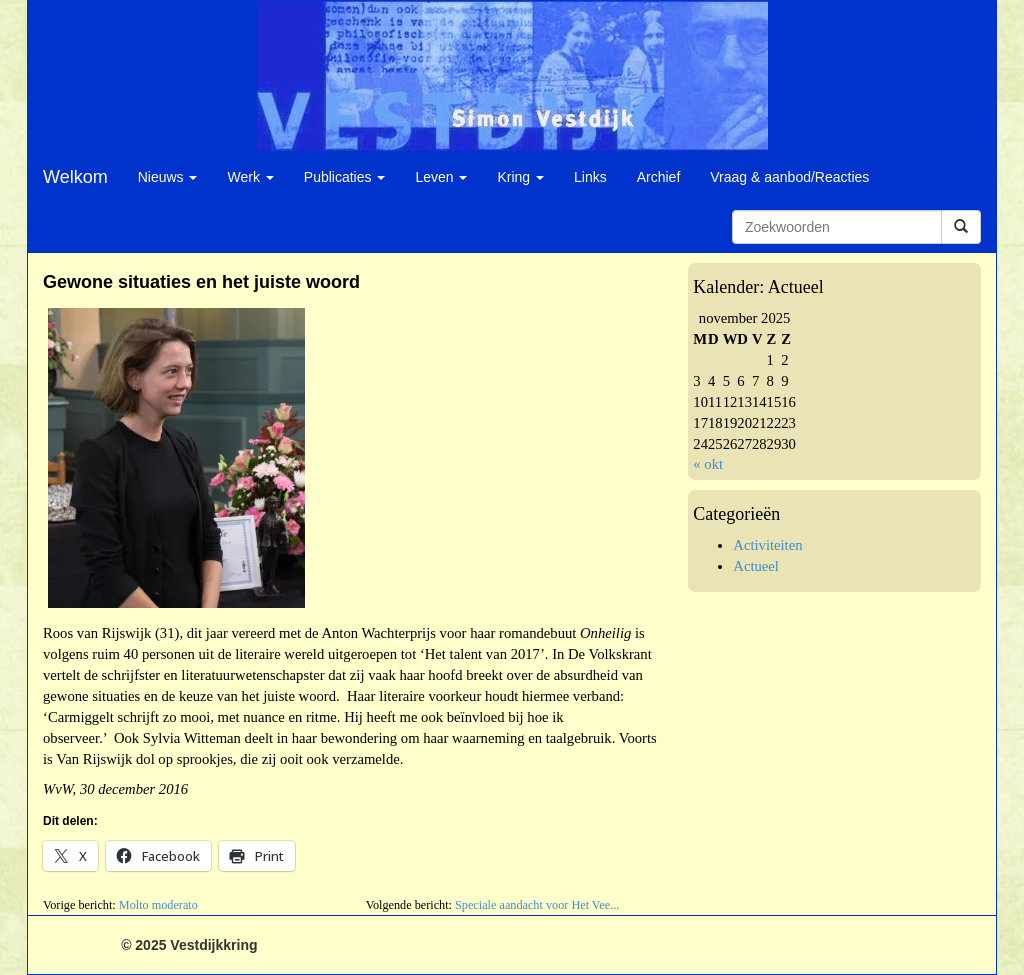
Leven (441, 177)
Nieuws (168, 177)
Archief (659, 177)
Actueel (756, 566)
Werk (250, 177)
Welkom (75, 177)
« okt (708, 464)
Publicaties (345, 177)
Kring (520, 177)
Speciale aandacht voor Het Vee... (537, 905)
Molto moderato (158, 905)
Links (590, 177)
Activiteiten (767, 545)
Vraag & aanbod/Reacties (789, 177)
